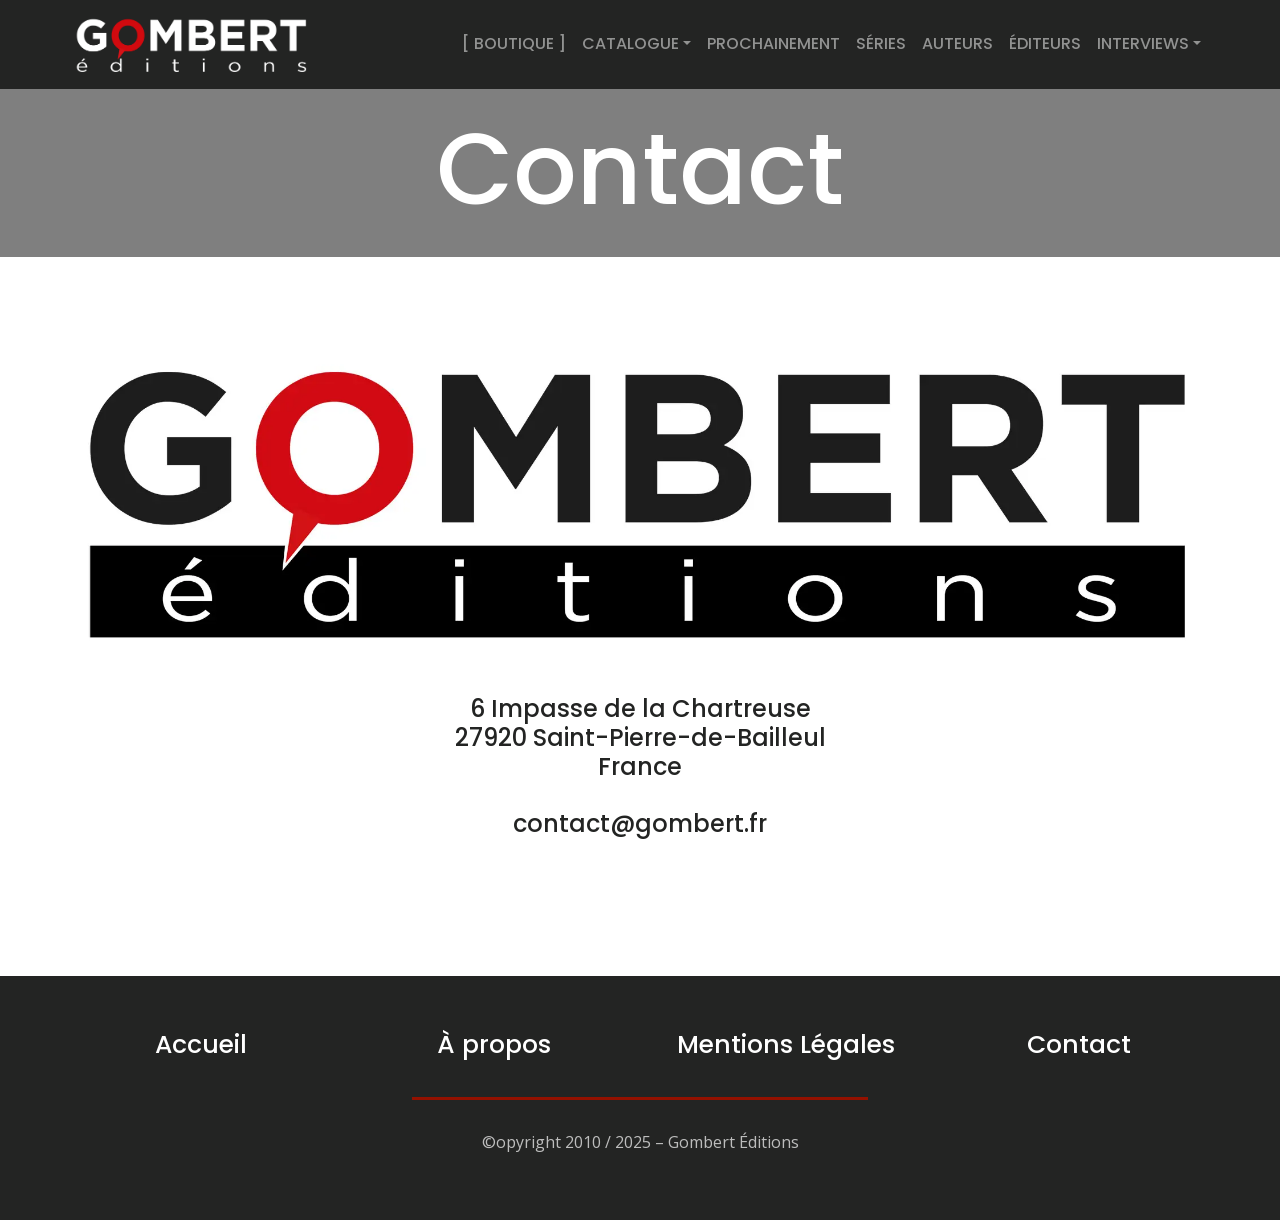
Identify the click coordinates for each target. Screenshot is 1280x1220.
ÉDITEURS (1045, 43)
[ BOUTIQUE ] (514, 43)
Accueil (201, 1044)
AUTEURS (957, 43)
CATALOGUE (630, 43)
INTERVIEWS (1143, 43)
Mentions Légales (786, 1044)
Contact (1079, 1044)
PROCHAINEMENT (773, 43)
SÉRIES (881, 43)
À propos (494, 1044)
